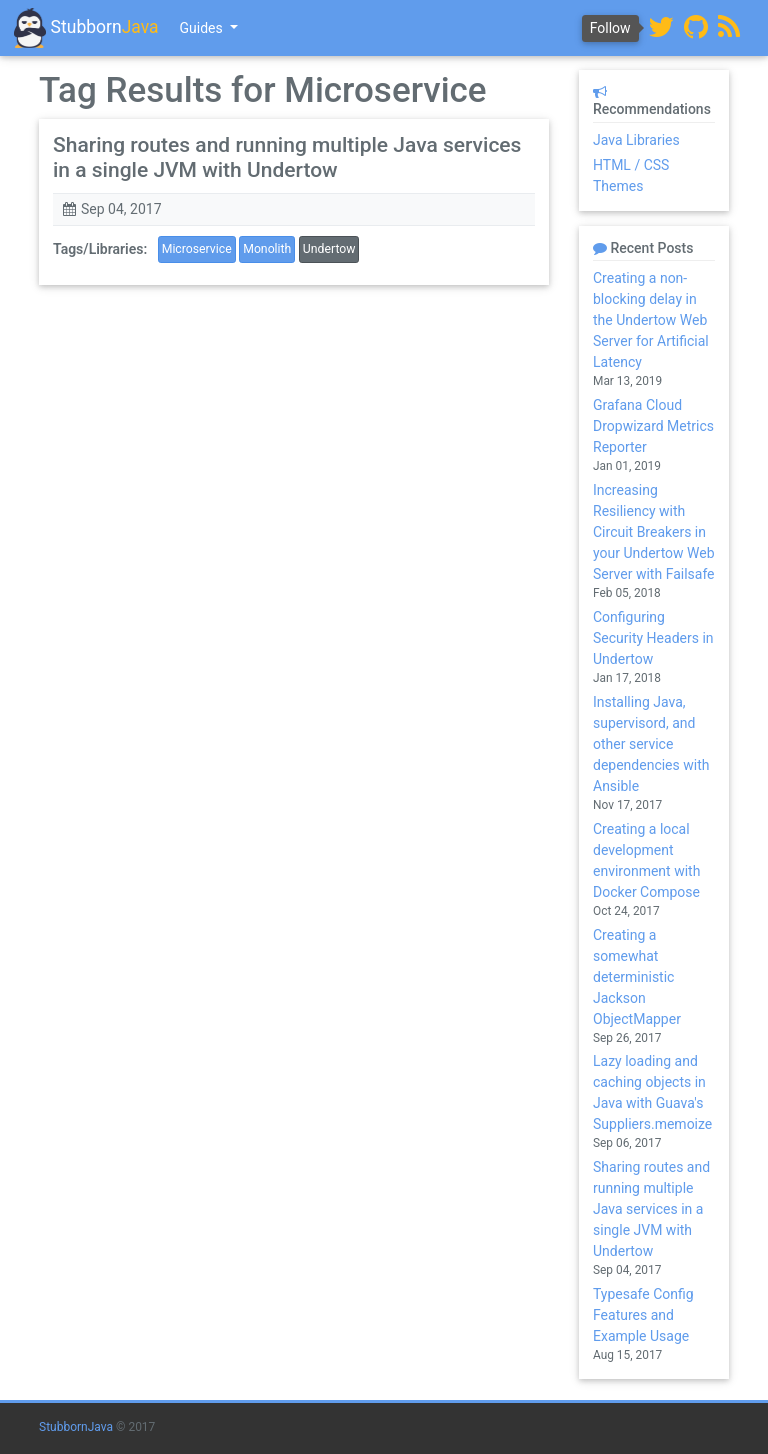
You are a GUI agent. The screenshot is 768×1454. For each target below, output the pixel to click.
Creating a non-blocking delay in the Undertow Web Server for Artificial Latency (651, 320)
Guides (203, 28)
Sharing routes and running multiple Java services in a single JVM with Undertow (287, 157)
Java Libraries (636, 140)
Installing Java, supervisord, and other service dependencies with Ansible (651, 744)
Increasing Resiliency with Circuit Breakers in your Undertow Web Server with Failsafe (654, 532)
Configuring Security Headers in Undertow (653, 638)
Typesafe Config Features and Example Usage (643, 1315)
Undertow (329, 249)
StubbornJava (76, 1427)
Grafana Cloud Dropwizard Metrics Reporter (653, 426)
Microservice (197, 249)
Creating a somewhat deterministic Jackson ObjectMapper (637, 977)
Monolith (267, 249)
